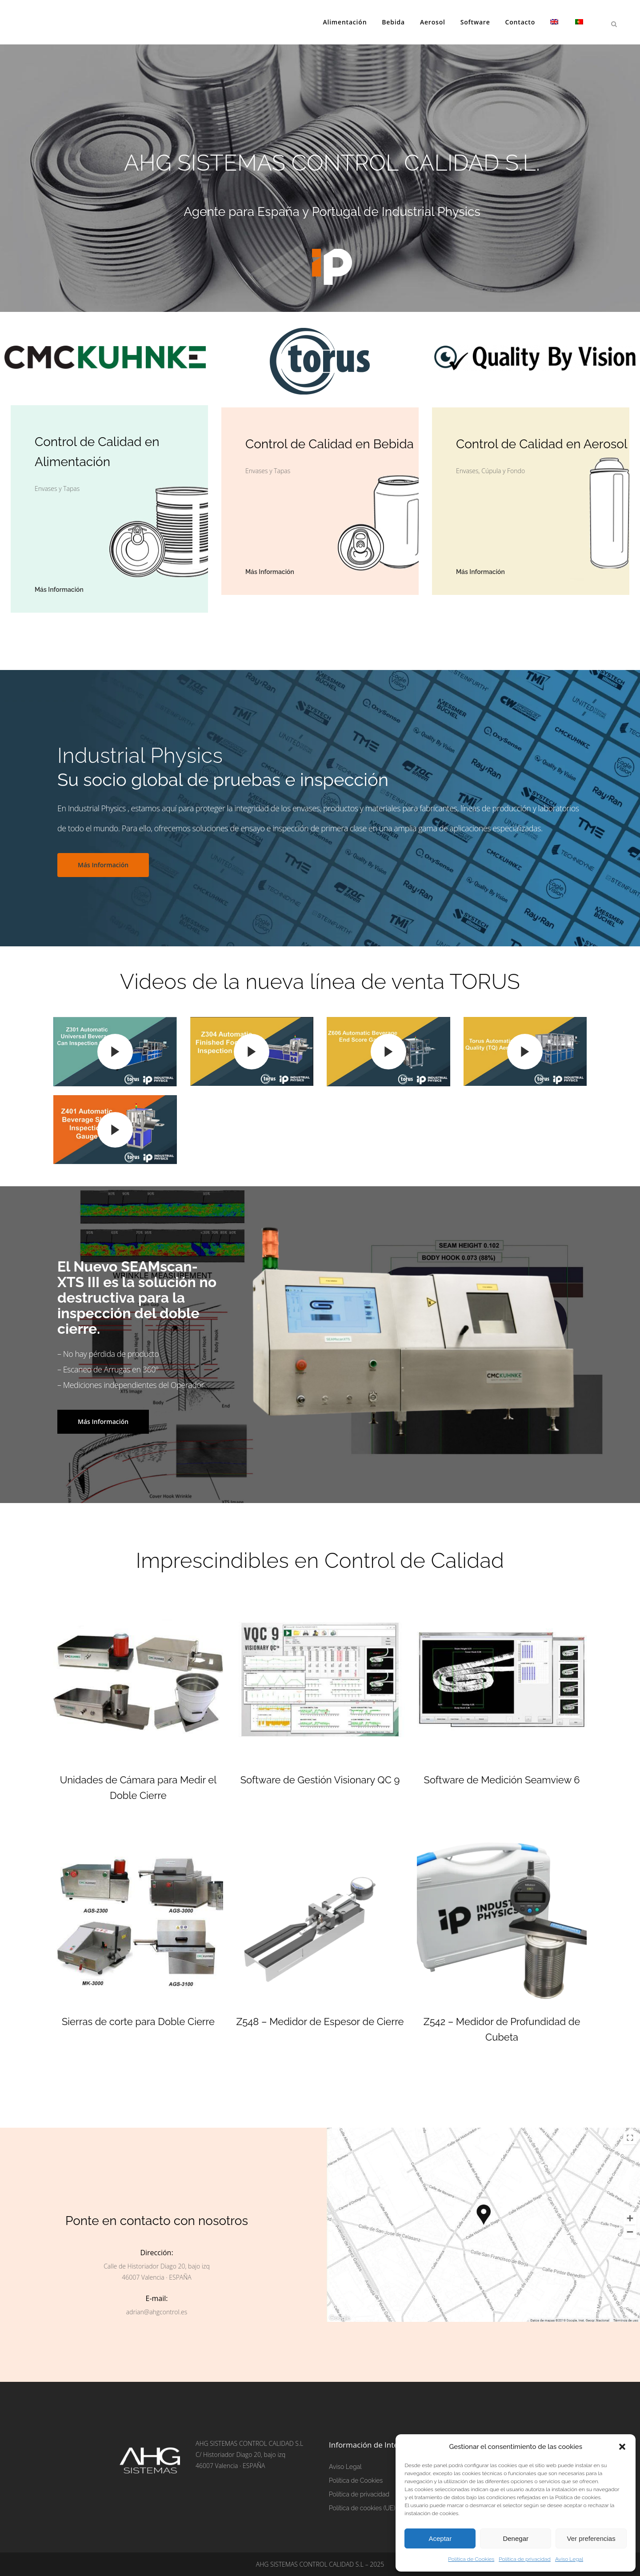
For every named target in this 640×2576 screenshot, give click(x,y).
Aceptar (440, 2538)
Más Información (103, 865)
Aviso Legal (569, 2559)
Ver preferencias (591, 2538)
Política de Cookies (471, 2559)
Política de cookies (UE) (362, 2508)
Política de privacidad (525, 2559)
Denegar (515, 2538)
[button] (622, 2446)
